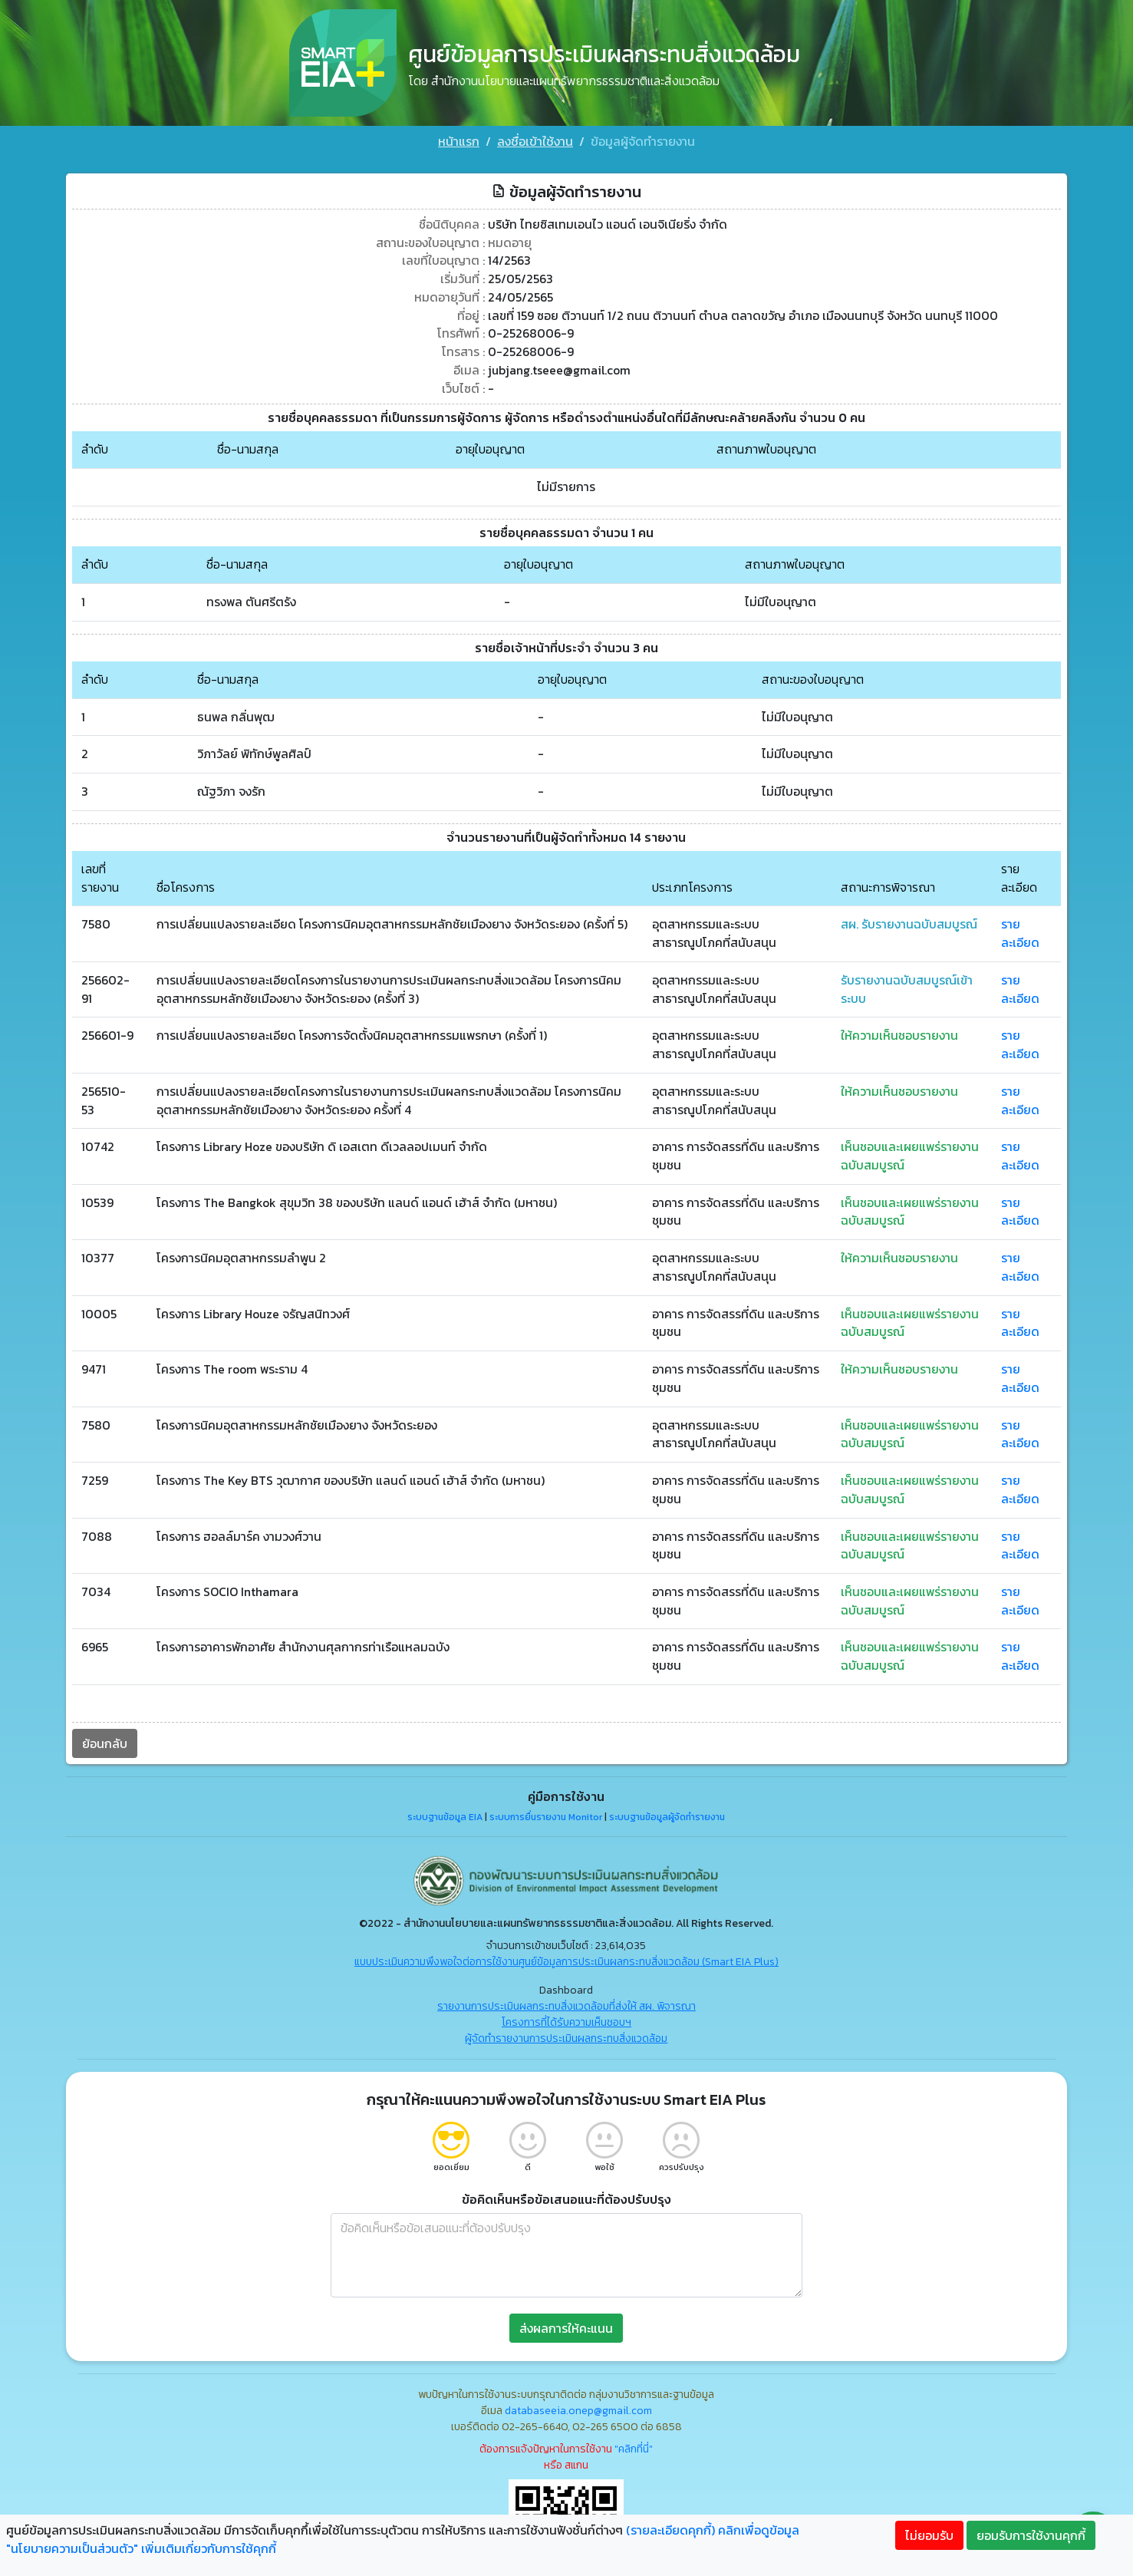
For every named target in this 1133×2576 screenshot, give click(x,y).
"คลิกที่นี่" (633, 2448)
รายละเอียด (1026, 927)
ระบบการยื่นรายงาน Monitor (545, 1816)
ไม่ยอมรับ (929, 2535)
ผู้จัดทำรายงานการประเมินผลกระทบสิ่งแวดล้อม (566, 2038)
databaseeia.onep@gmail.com (578, 2410)
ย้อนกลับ (98, 1742)
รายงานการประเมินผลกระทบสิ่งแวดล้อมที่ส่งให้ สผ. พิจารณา (566, 2005)
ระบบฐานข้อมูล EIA (445, 1816)
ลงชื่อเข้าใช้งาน (535, 141)
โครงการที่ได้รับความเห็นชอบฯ (566, 2022)
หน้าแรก (458, 141)
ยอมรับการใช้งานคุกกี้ (1031, 2535)
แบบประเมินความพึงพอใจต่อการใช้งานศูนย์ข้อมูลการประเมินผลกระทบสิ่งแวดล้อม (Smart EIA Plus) (566, 1961)
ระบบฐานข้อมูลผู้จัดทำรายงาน (667, 1816)
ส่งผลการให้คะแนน (566, 2327)
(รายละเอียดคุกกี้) (670, 2530)
